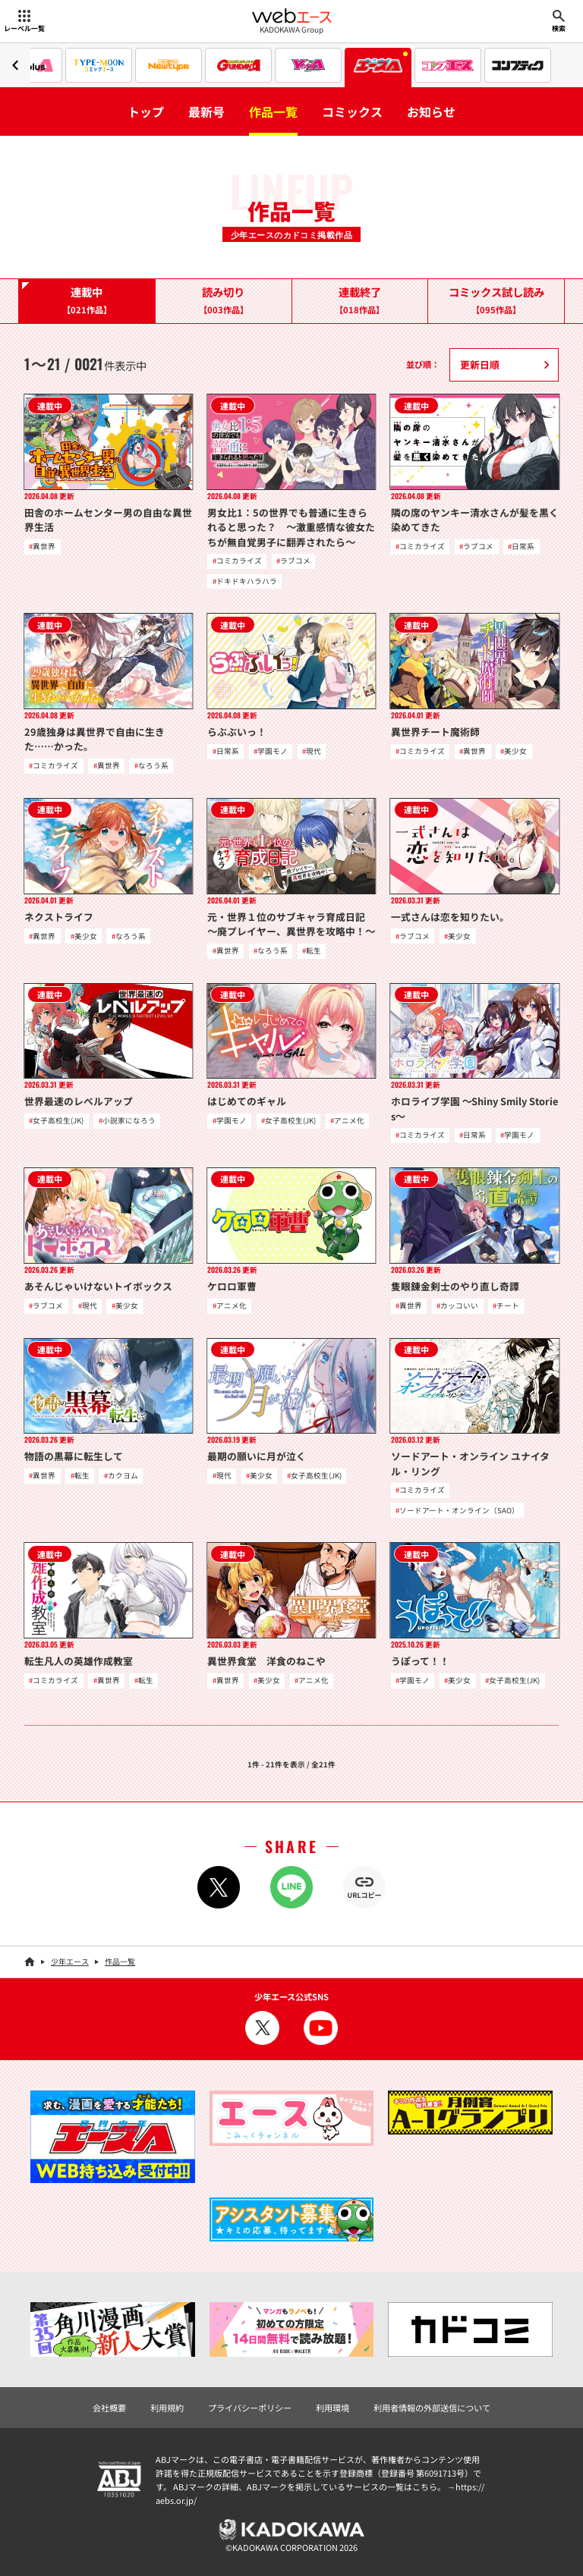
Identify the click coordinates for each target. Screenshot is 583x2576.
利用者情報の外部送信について (431, 2408)
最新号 (206, 111)
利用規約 (167, 2408)
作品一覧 (273, 111)
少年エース (70, 1961)
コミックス (352, 111)
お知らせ (431, 111)
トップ (146, 111)
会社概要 (109, 2408)
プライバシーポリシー (250, 2408)
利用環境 (332, 2408)
